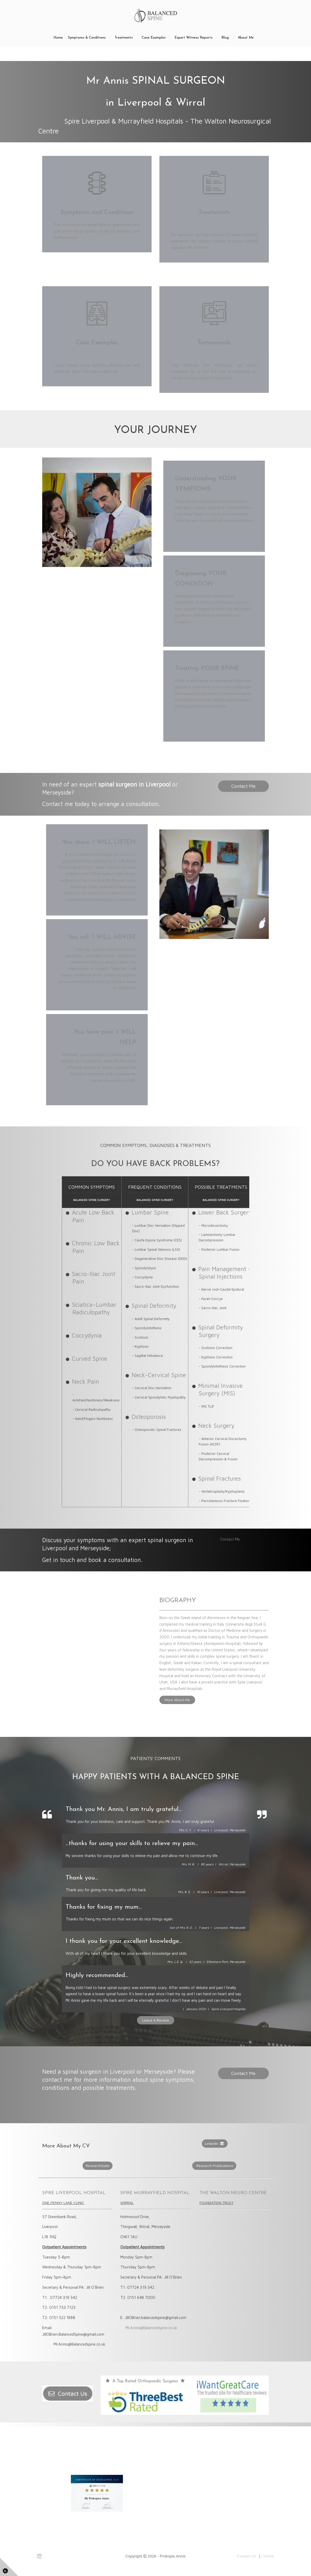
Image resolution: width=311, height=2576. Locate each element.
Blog (225, 37)
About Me (246, 37)
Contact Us (246, 2556)
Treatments (124, 37)
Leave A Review (155, 2020)
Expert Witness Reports (194, 37)
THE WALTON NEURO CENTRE (233, 2193)
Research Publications (214, 2165)
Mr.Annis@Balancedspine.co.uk (151, 2327)
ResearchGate (97, 2165)
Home (58, 37)
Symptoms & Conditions (87, 37)
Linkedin (215, 2143)
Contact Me (243, 786)
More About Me (177, 1700)
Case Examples (154, 37)
